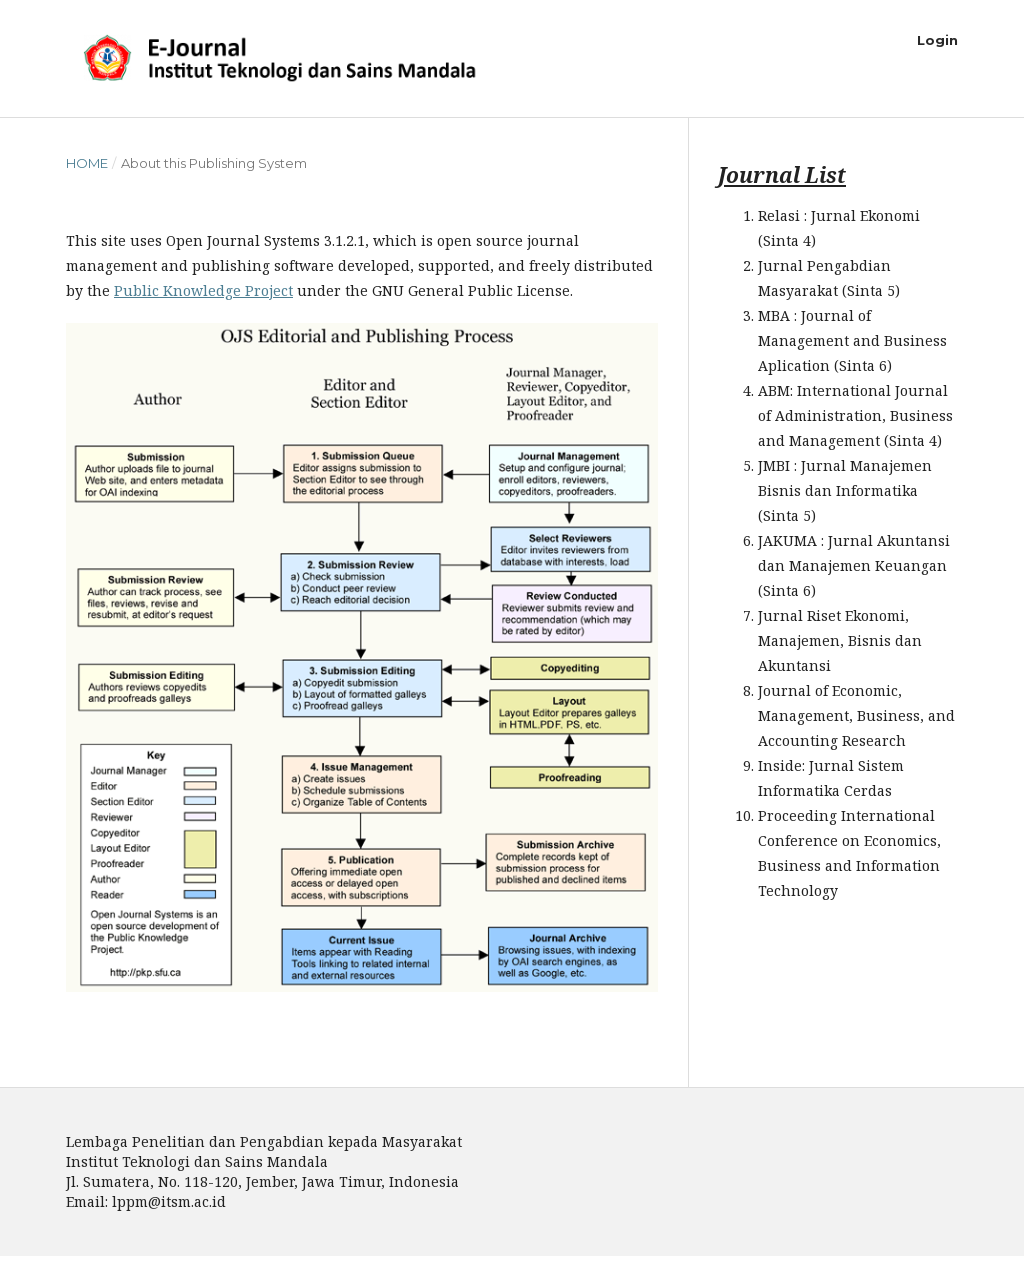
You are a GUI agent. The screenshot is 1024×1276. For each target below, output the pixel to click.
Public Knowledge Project (203, 290)
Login (937, 40)
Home (87, 163)
